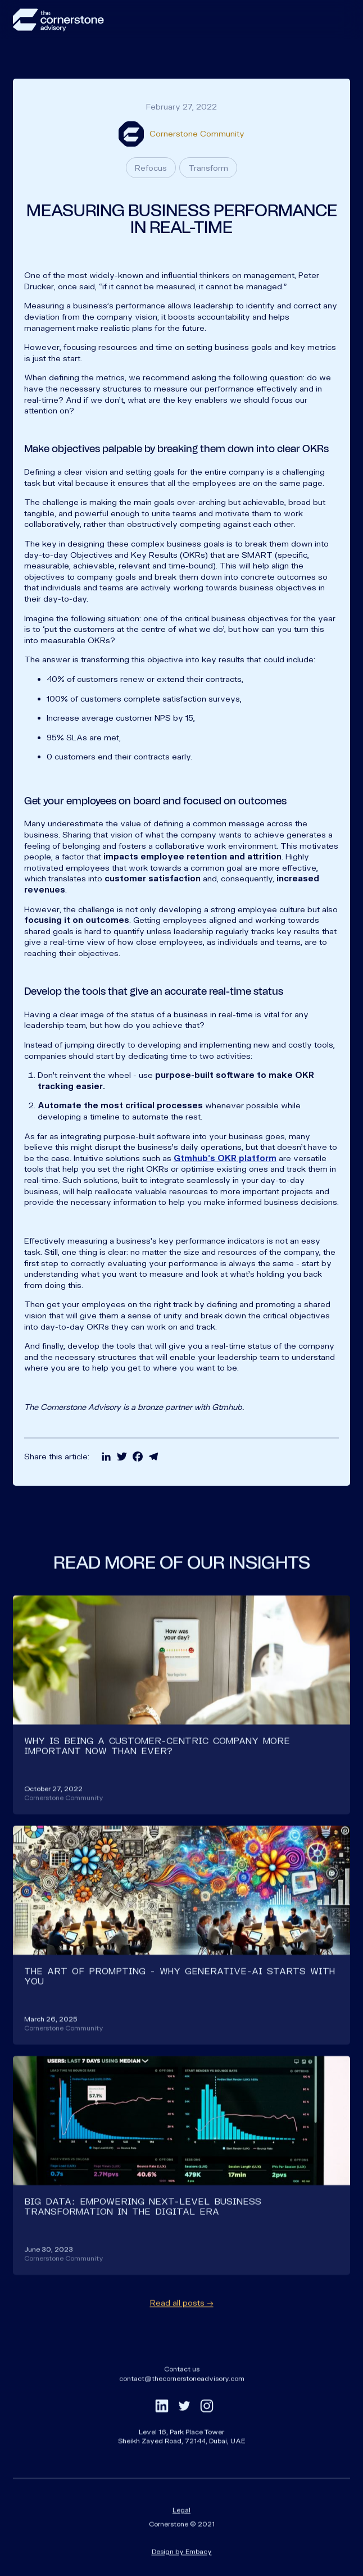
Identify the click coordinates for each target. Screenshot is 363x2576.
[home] (58, 19)
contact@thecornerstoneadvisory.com (181, 2396)
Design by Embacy (182, 2569)
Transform (208, 167)
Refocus (151, 167)
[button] (339, 19)
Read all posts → (182, 2320)
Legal (181, 2528)
